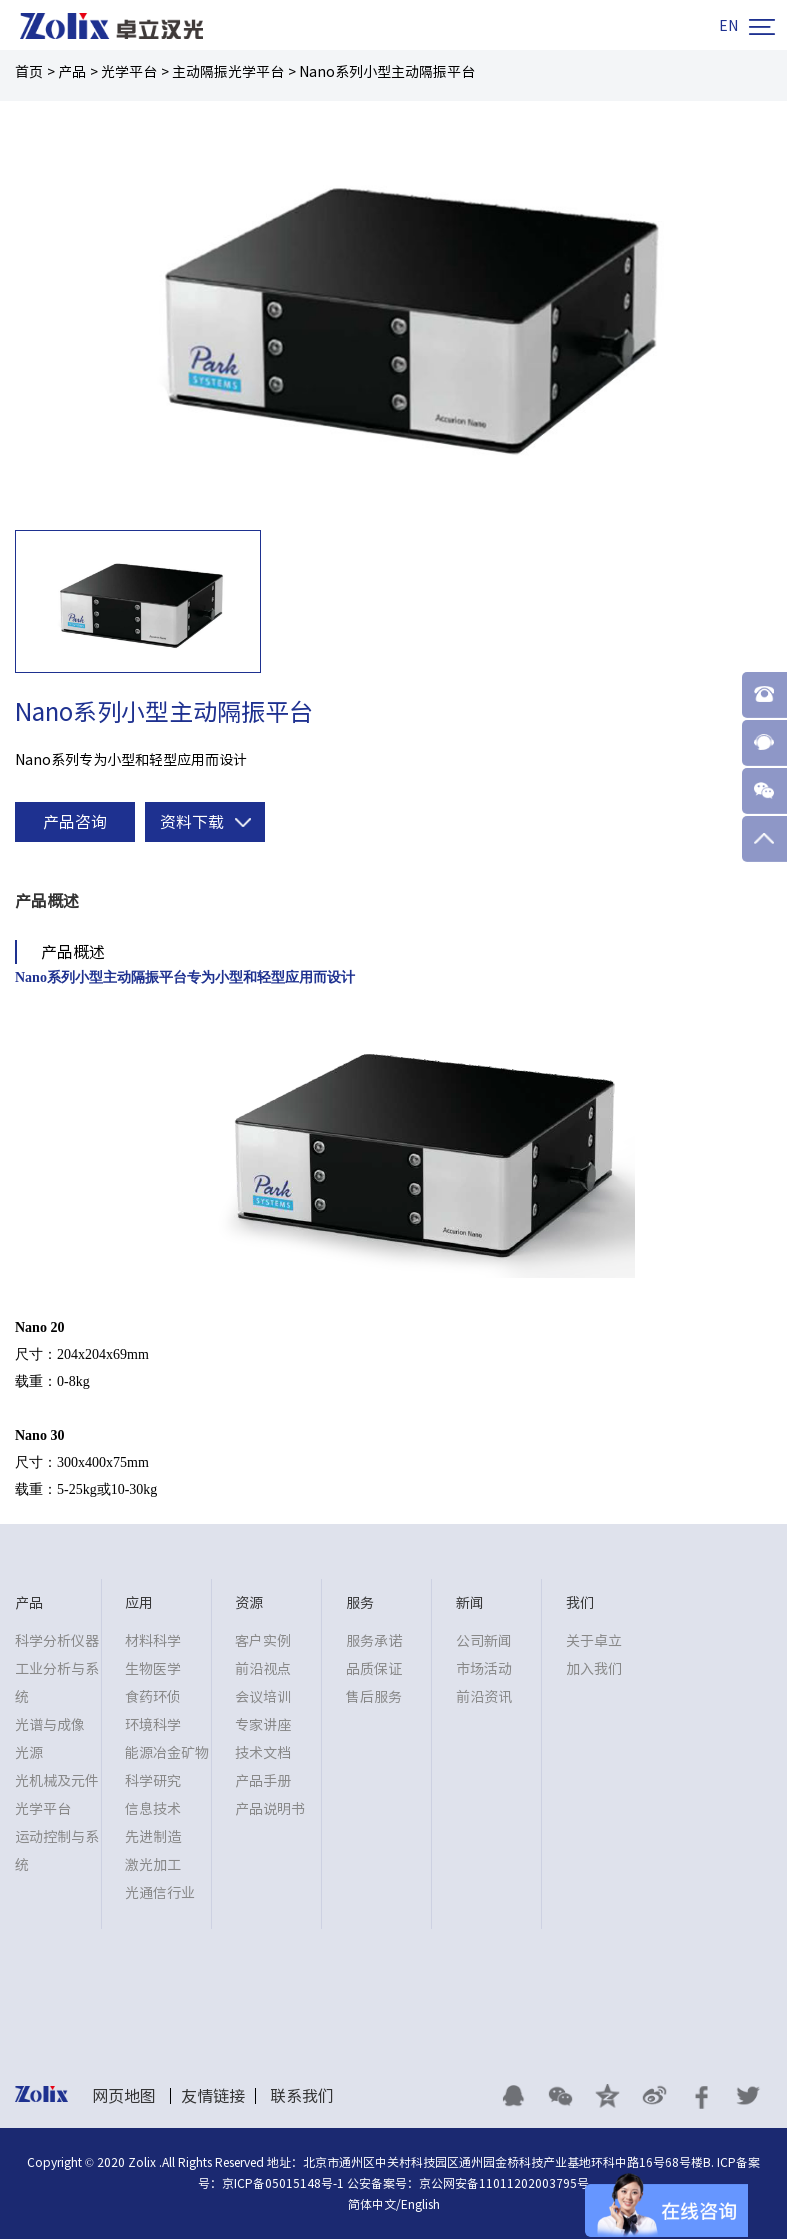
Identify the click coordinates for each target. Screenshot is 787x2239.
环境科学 (153, 1725)
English (420, 2204)
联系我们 (302, 2096)
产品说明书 (270, 1809)
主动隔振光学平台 (228, 72)
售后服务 (374, 1697)
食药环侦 (153, 1697)
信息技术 (153, 1809)
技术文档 (263, 1753)
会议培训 (263, 1697)
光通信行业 (160, 1893)
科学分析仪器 (57, 1641)
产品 (72, 72)
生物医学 (153, 1669)
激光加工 (153, 1865)
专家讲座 (263, 1725)
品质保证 (374, 1669)
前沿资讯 (484, 1697)
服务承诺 (374, 1641)
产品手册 (263, 1781)
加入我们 (594, 1669)
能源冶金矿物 (167, 1753)
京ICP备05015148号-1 (283, 2183)
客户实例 (263, 1641)
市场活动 (484, 1669)
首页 (29, 72)
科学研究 (153, 1781)
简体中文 (372, 2204)
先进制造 (153, 1837)
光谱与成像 (50, 1725)
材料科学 (153, 1641)
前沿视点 (263, 1669)
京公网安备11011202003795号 (504, 2183)
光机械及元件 (57, 1781)
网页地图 (124, 2096)
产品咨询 (75, 822)
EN (728, 26)
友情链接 (213, 2096)
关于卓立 (594, 1641)
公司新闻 (484, 1641)
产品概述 (47, 901)
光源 (29, 1753)
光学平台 (129, 72)
